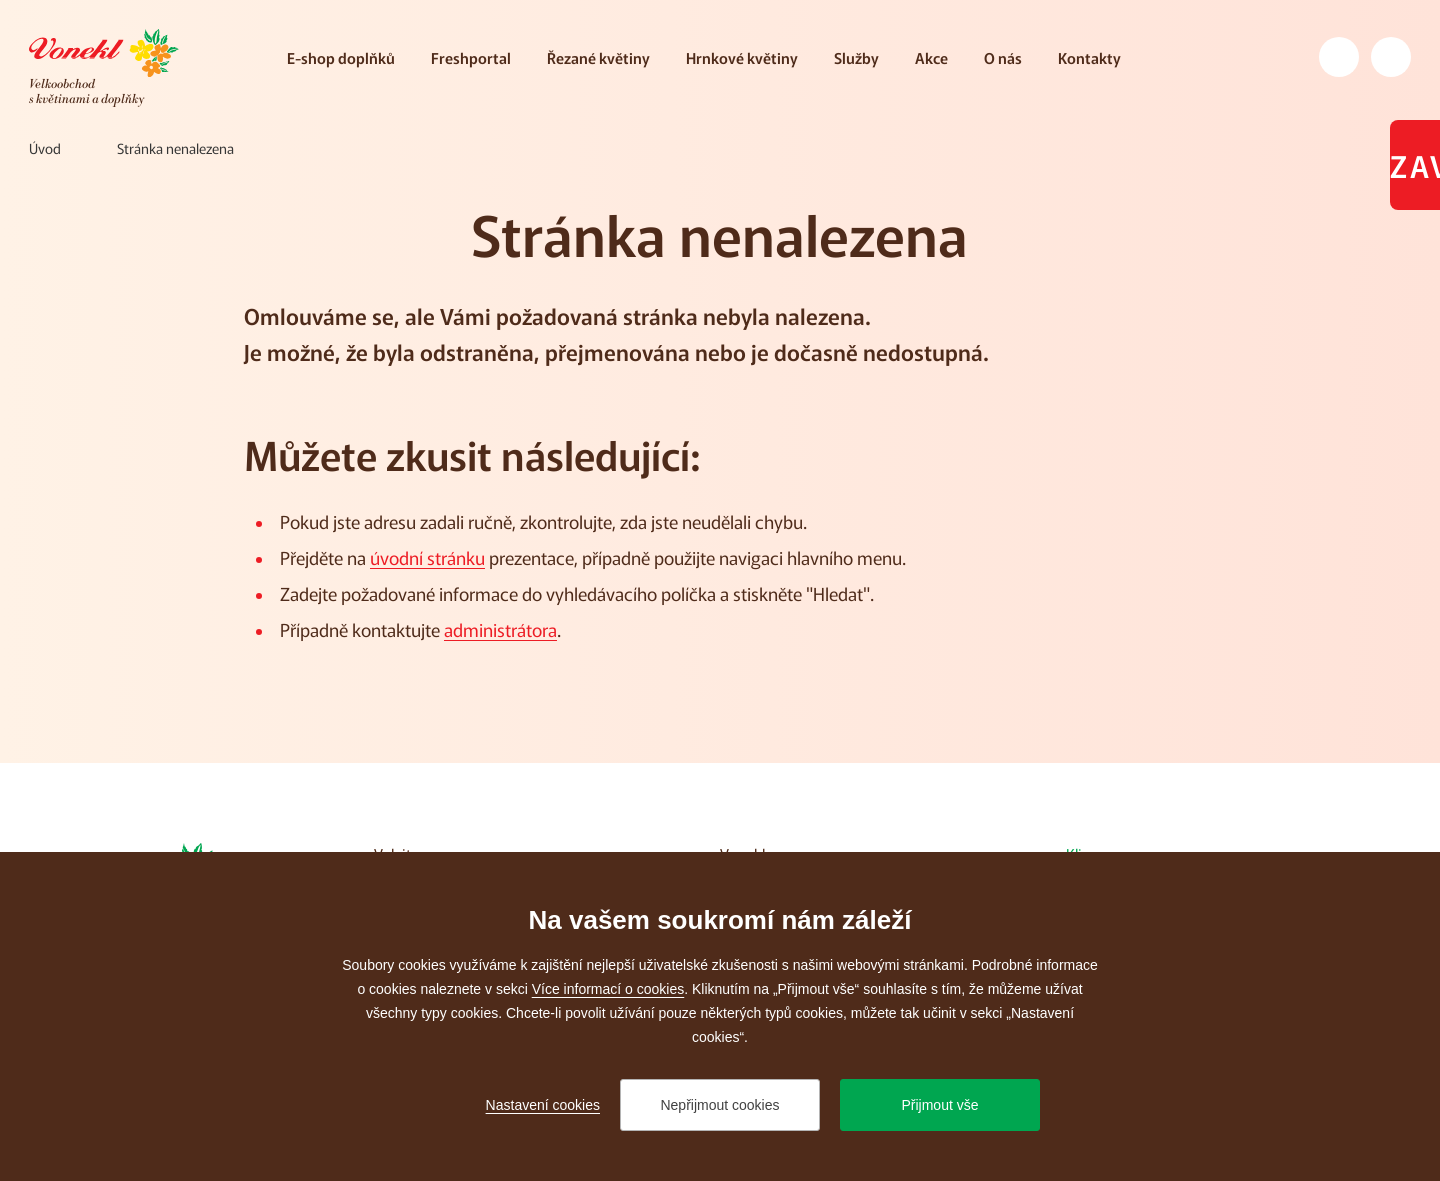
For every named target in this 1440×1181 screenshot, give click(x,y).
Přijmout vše (939, 1105)
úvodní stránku (427, 557)
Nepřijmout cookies (719, 1105)
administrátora (500, 629)
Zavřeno (1415, 165)
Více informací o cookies (608, 989)
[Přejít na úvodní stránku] (104, 68)
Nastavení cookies (543, 1105)
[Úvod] (45, 148)
